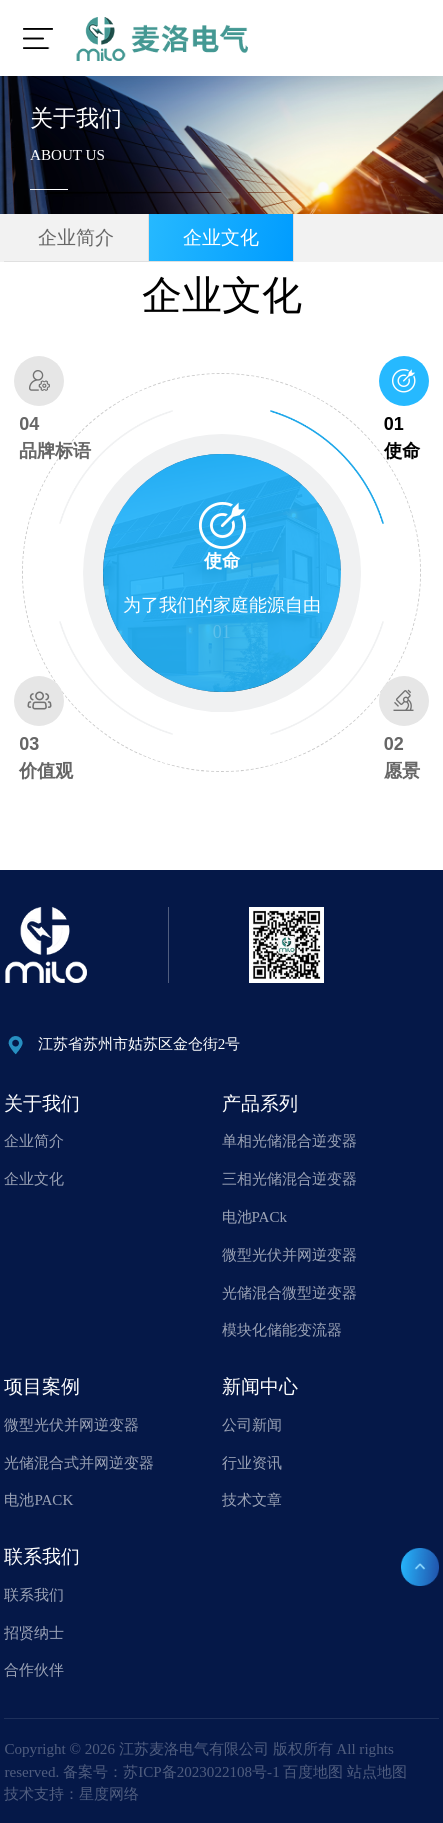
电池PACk (254, 1217)
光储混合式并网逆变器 (79, 1462)
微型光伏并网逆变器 (289, 1255)
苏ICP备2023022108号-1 (201, 1771)
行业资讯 (252, 1462)
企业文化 (221, 237)
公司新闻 (252, 1425)
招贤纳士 (34, 1632)
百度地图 (313, 1771)
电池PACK (38, 1500)
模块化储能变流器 (282, 1330)
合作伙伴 (34, 1670)
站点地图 (377, 1771)
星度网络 (109, 1794)
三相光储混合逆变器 (289, 1179)
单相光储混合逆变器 (289, 1141)
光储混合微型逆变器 (289, 1292)
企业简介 (76, 237)
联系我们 (34, 1595)
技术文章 (252, 1500)
